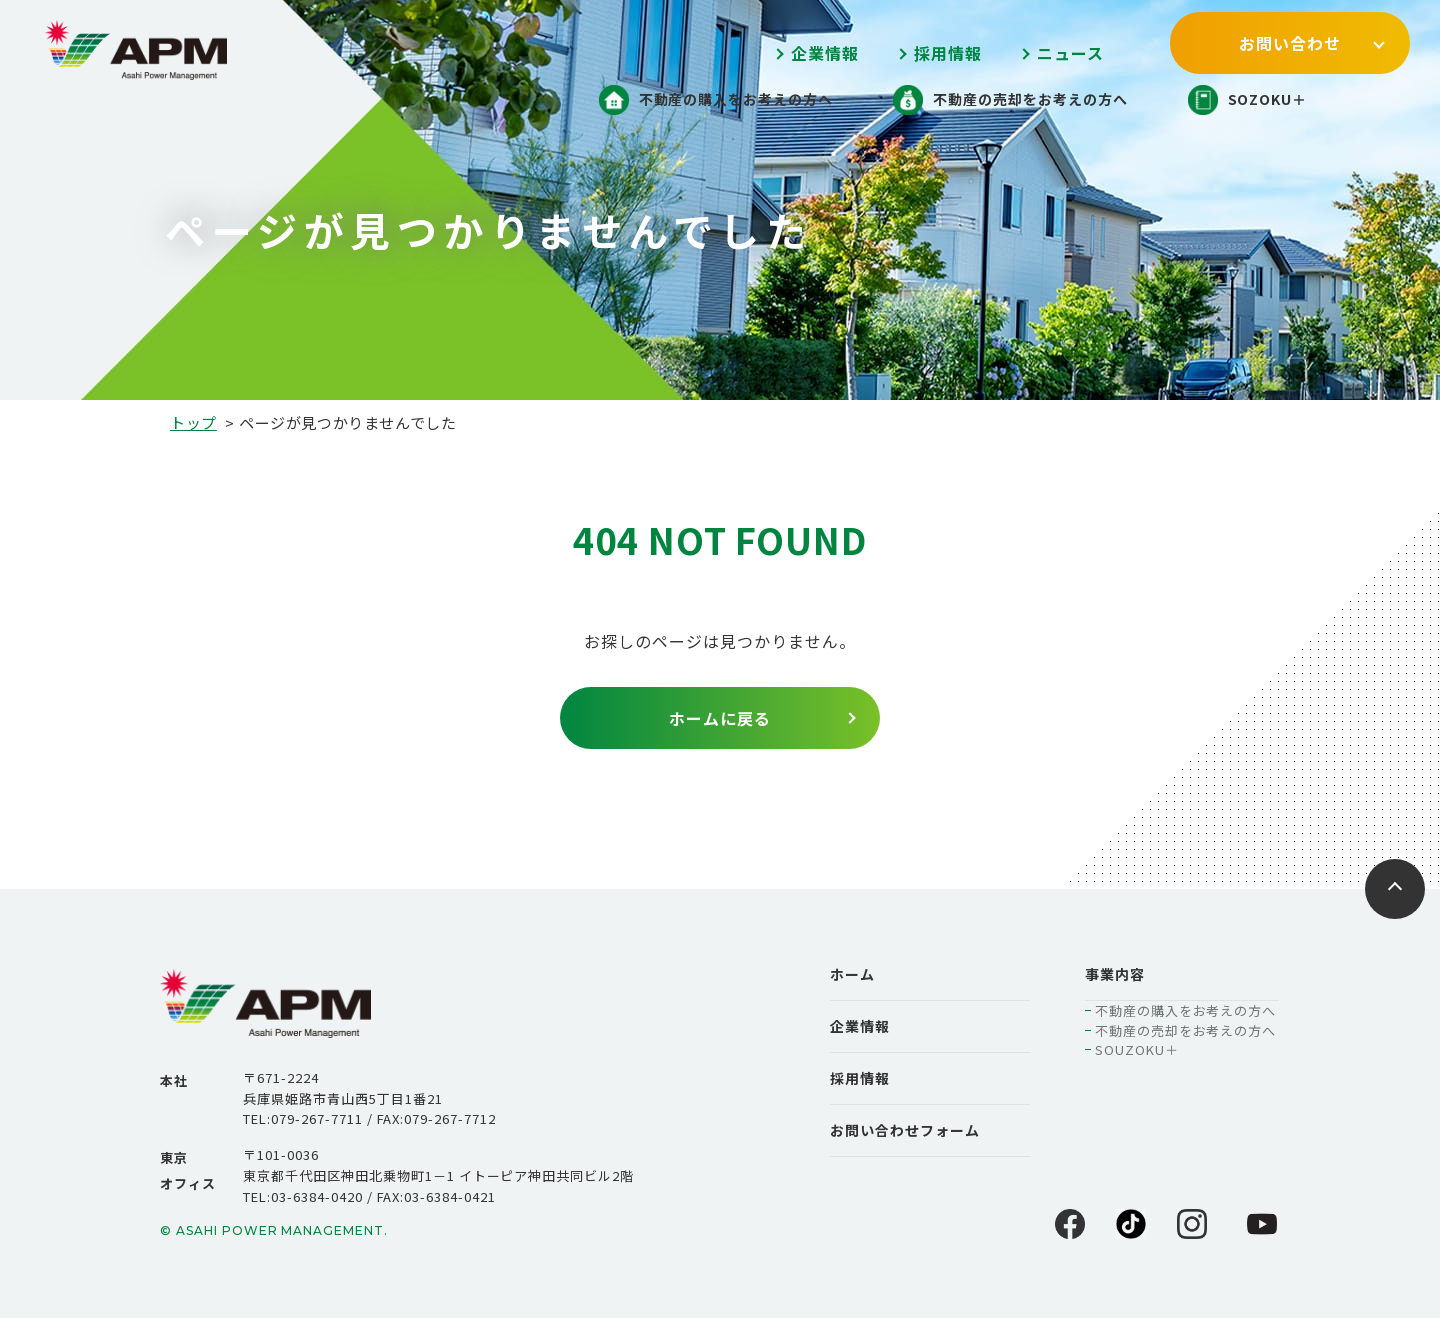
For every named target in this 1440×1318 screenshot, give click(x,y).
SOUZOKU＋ (1137, 1049)
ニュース (1070, 53)
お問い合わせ (1290, 43)
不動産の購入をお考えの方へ (1185, 1010)
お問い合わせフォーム (905, 1130)
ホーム (852, 974)
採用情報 (948, 53)
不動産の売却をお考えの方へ (1185, 1030)
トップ (193, 422)
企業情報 (825, 53)
